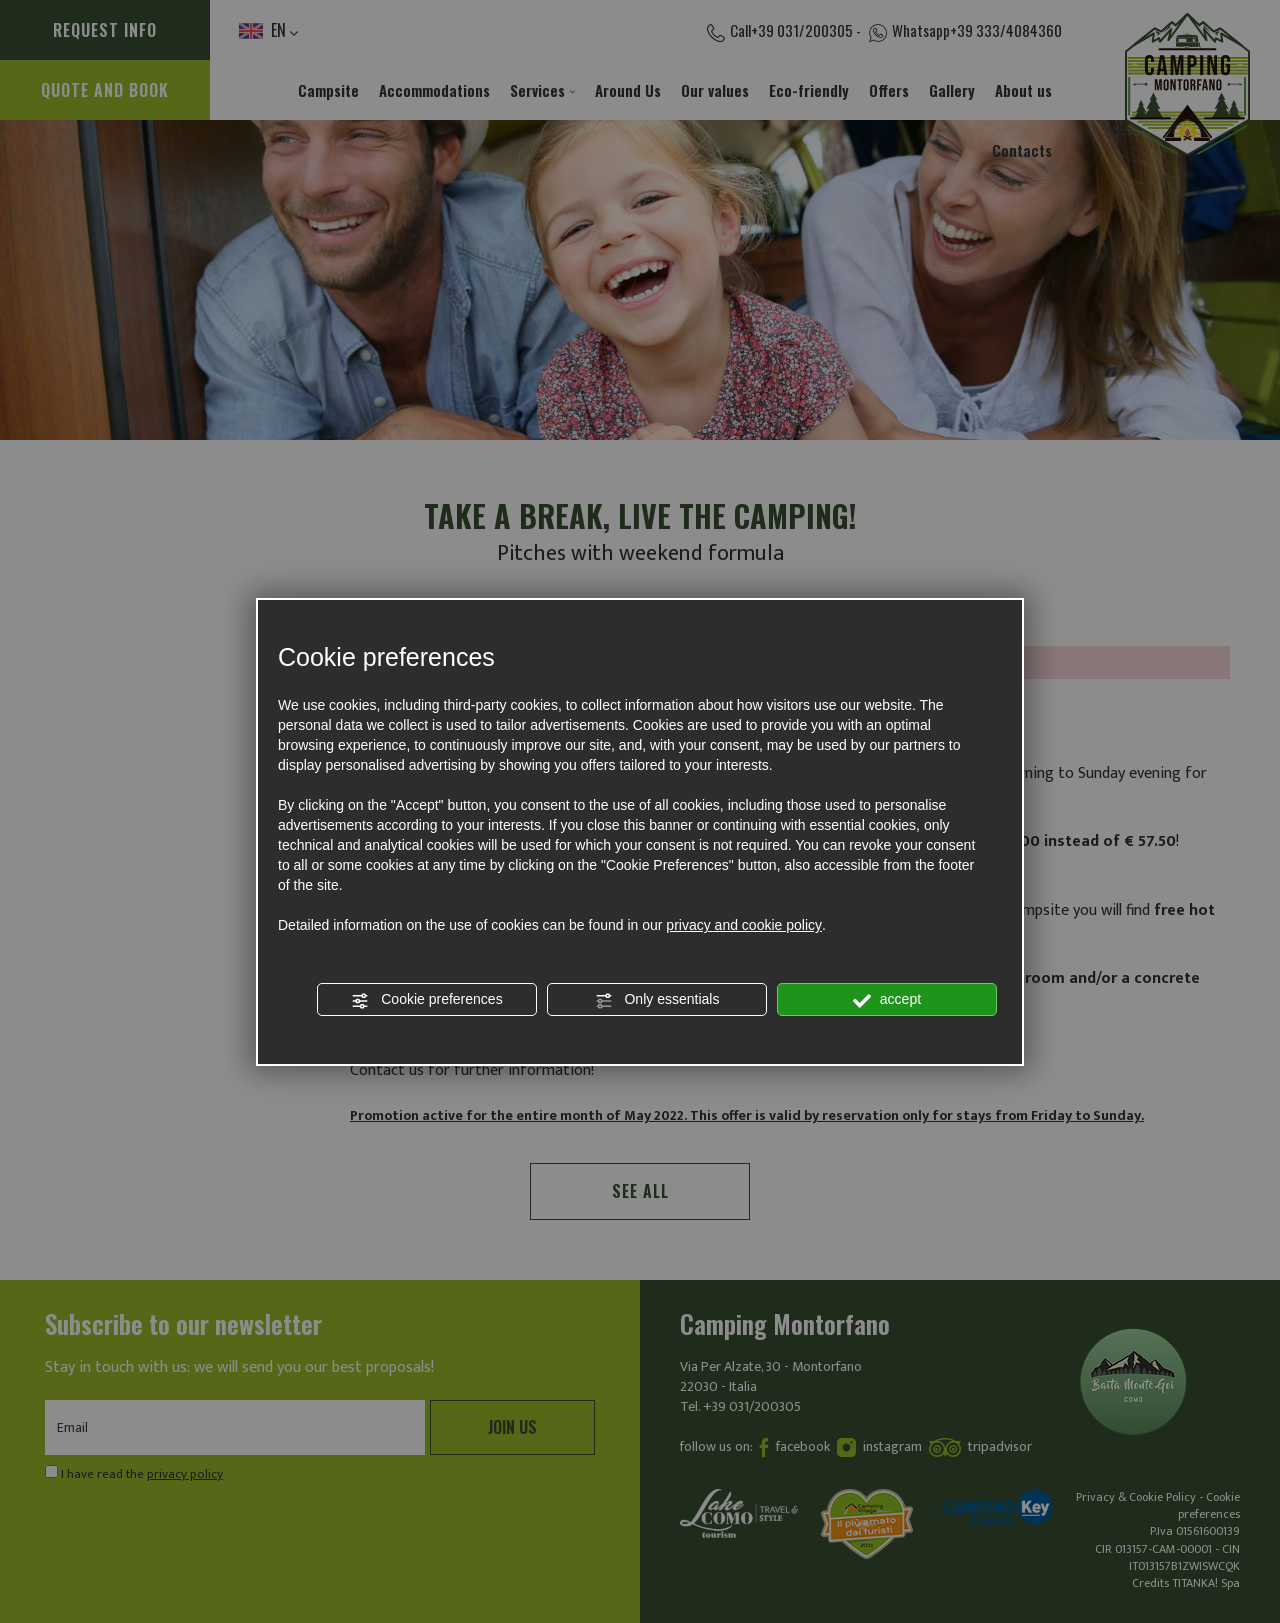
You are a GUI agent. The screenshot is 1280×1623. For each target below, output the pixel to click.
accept (887, 1000)
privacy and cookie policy (744, 925)
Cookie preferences (426, 1000)
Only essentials (657, 1000)
